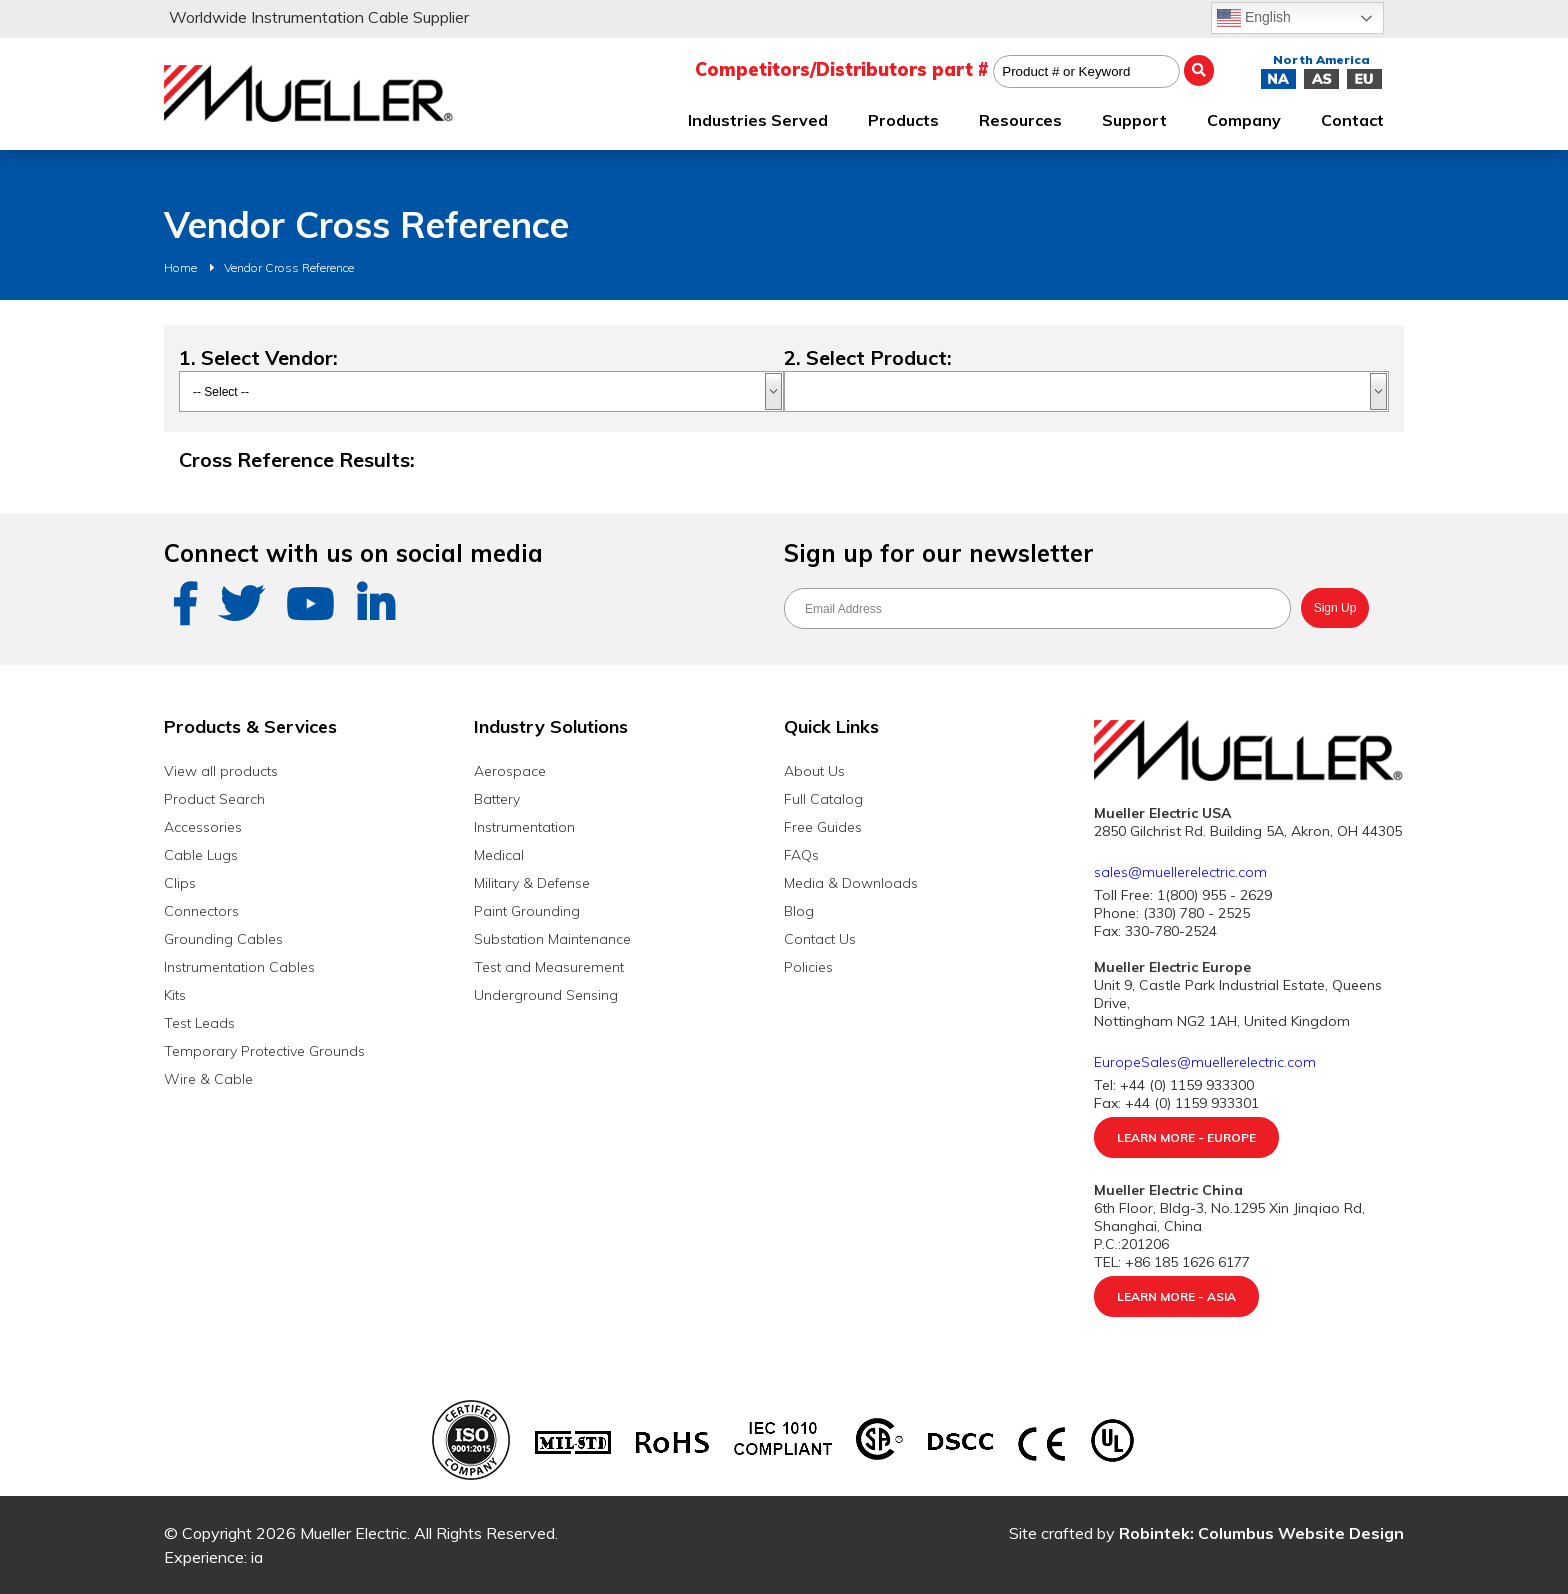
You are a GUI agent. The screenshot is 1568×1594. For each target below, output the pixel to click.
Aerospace (510, 771)
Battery (497, 799)
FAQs (801, 855)
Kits (175, 995)
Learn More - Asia (1176, 1296)
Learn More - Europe (1186, 1137)
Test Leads (199, 1023)
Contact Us (820, 939)
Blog (799, 911)
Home (180, 267)
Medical (499, 855)
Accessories (203, 827)
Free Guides (823, 827)
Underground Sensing (546, 995)
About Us (814, 771)
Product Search (214, 799)
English (1254, 18)
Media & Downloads (851, 883)
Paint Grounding (527, 911)
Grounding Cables (223, 939)
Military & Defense (532, 883)
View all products (221, 771)
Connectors (201, 911)
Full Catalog (823, 799)
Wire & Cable (208, 1079)
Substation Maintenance (552, 939)
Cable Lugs (201, 855)
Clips (180, 883)
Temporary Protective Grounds (264, 1051)
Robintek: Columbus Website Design (1261, 1533)
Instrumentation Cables (239, 967)
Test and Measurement (549, 967)
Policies (808, 967)
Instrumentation (524, 827)
